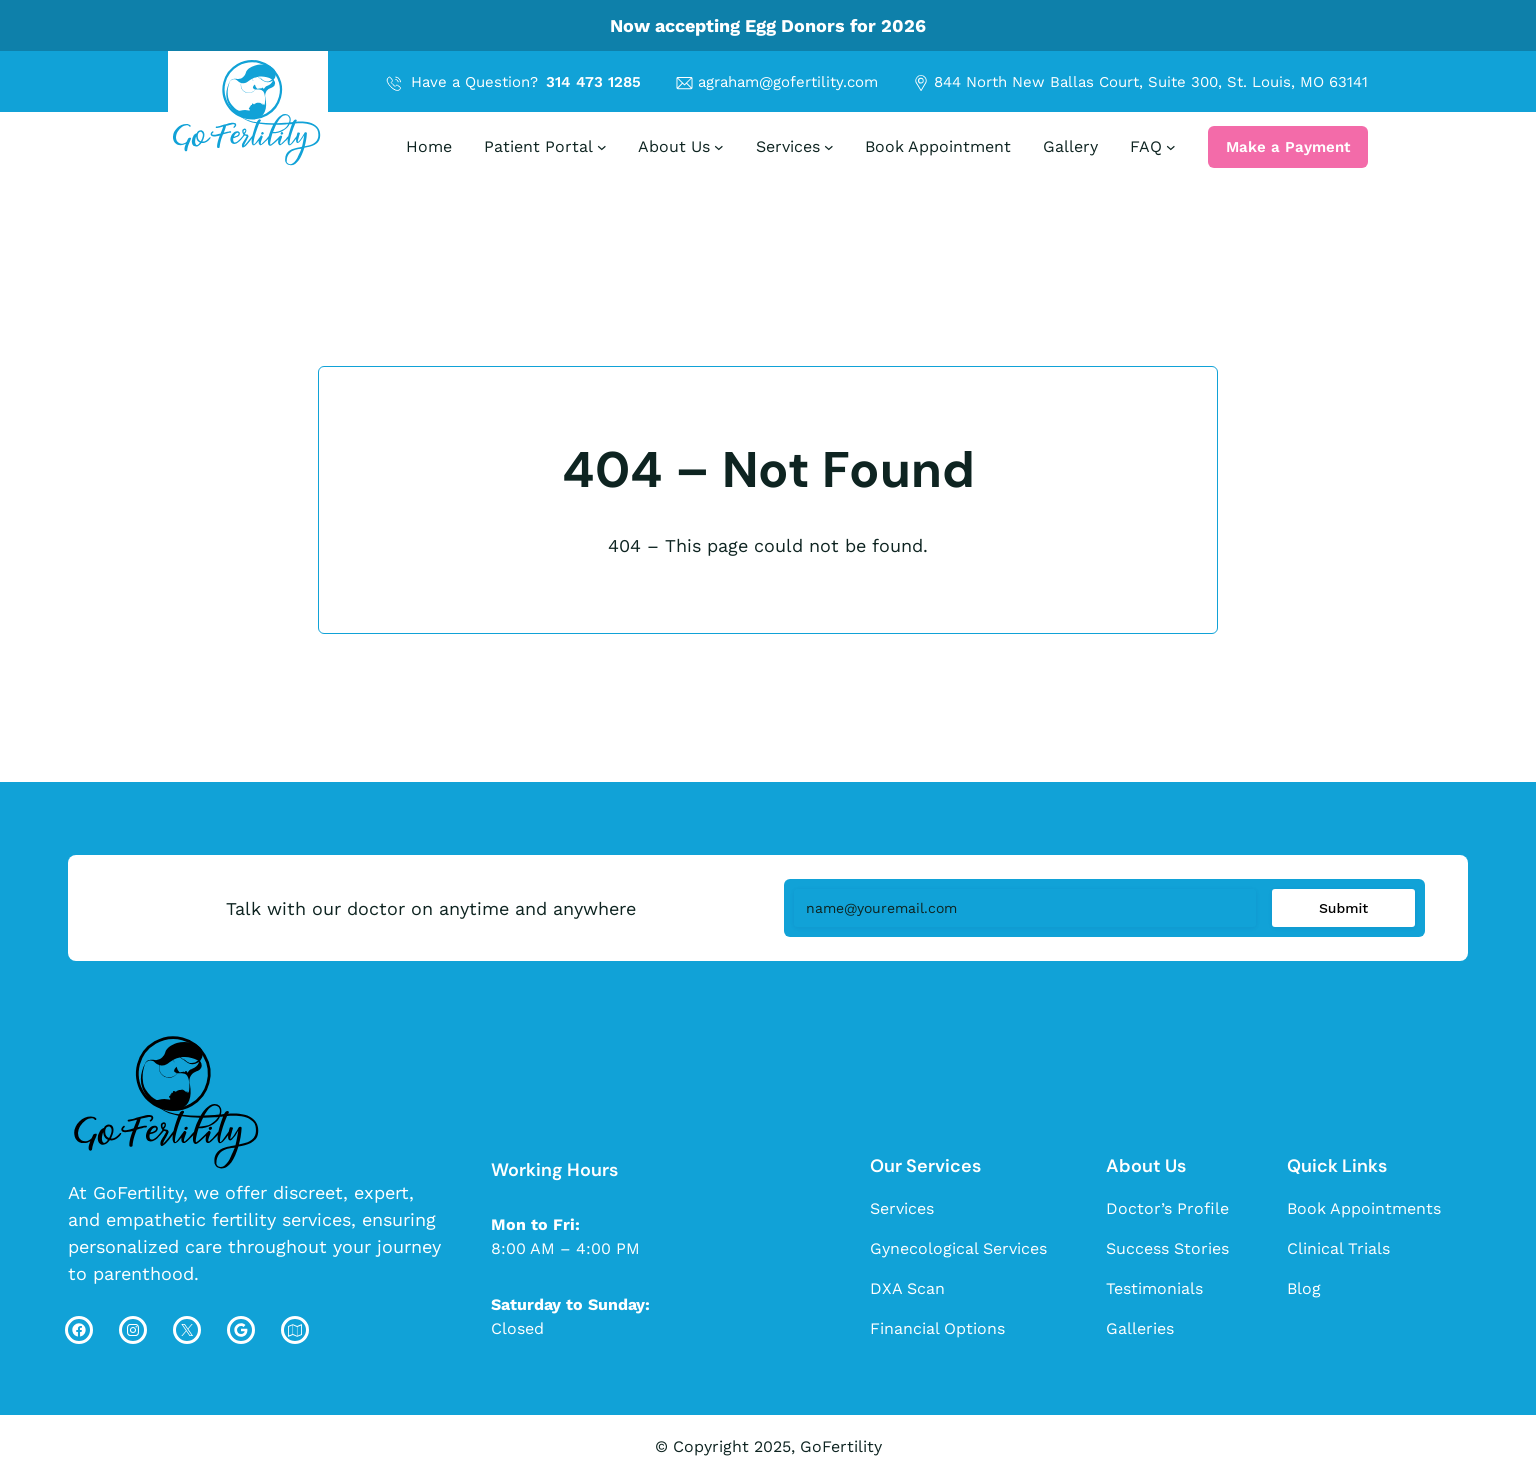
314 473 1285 (593, 82)
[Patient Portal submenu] (602, 147)
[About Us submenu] (719, 147)
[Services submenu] (829, 147)
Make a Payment (1288, 147)
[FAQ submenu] (1171, 147)
